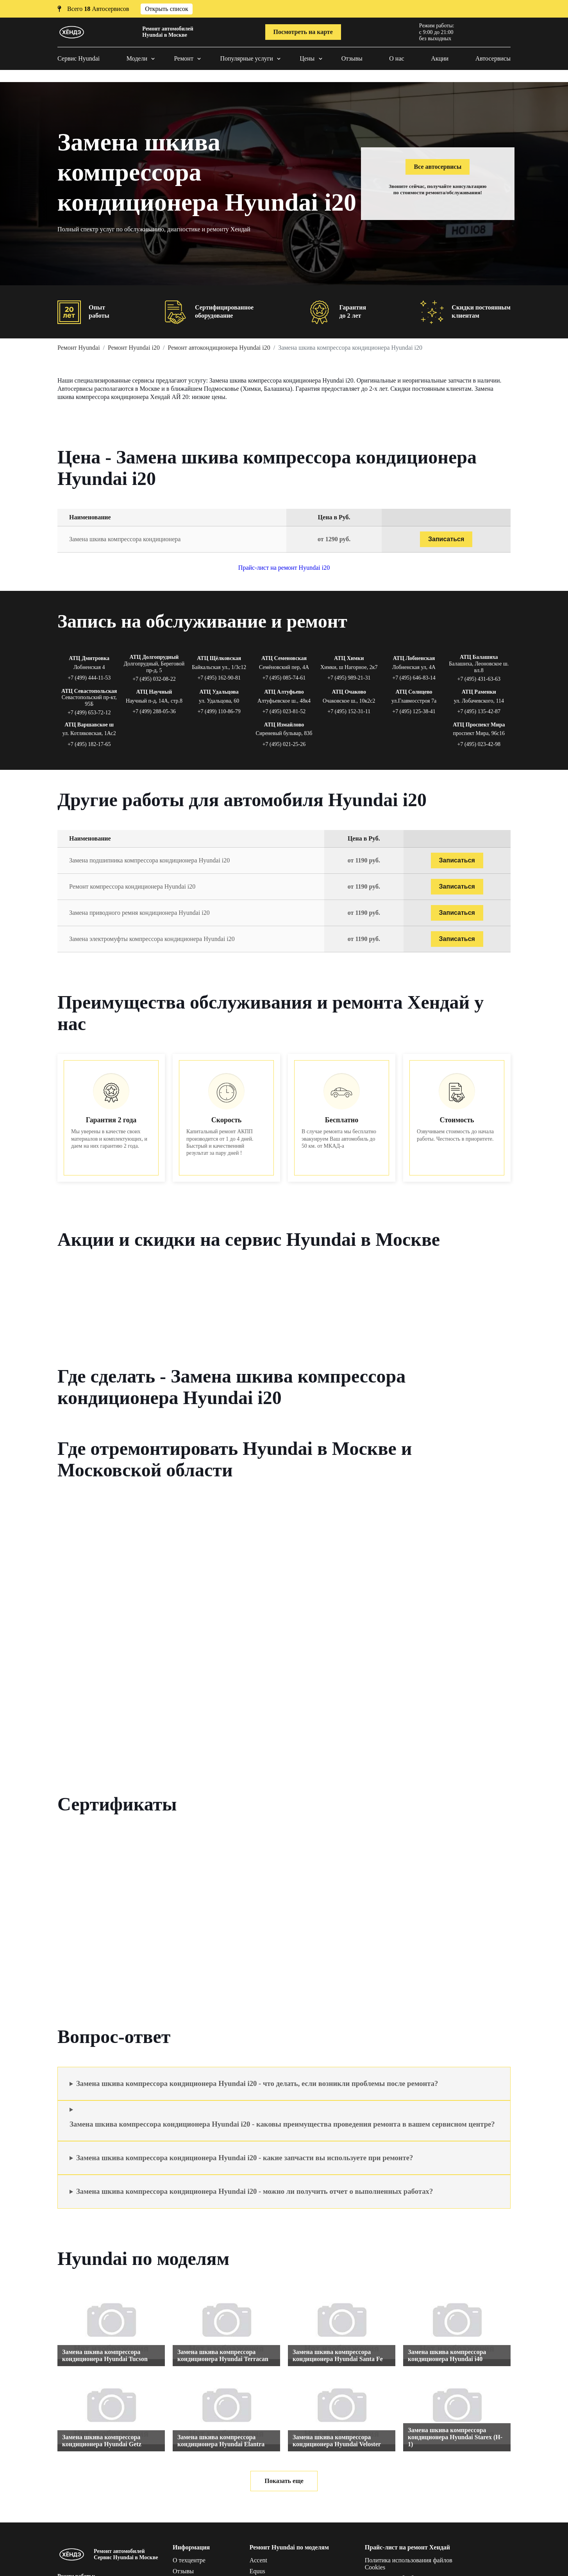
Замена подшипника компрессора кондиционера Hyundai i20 (149, 860)
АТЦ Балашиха (479, 657)
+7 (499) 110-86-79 (219, 711)
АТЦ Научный (154, 692)
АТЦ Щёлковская (219, 658)
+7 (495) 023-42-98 (479, 744)
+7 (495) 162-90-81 (219, 678)
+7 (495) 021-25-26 (284, 744)
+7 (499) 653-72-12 (89, 713)
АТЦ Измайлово (284, 725)
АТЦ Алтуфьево (284, 692)
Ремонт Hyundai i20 (134, 347)
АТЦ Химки (349, 658)
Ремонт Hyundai (78, 347)
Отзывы (352, 58)
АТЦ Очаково (349, 692)
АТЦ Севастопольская (89, 691)
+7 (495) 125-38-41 (414, 711)
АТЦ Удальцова (219, 692)
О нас (396, 58)
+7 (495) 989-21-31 (349, 678)
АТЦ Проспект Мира (479, 725)
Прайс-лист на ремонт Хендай (407, 2547)
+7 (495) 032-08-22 (154, 679)
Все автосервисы (437, 166)
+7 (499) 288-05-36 (154, 711)
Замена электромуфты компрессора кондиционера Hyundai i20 (152, 939)
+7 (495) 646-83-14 (414, 678)
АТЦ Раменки (479, 692)
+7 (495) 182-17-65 (89, 744)
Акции (439, 58)
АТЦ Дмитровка (89, 658)
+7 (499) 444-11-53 (89, 678)
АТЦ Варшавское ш (89, 725)
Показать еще (283, 2481)
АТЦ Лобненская (414, 658)
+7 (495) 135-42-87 (479, 711)
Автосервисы (493, 58)
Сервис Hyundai (78, 58)
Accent (258, 2560)
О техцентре (189, 2560)
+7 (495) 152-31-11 (348, 711)
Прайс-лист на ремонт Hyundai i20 (284, 567)
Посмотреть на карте (303, 32)
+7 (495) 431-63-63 (479, 679)
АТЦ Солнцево (413, 692)
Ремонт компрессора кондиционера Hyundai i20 (132, 886)
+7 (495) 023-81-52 (284, 711)
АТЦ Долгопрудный (154, 657)
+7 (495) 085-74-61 (284, 678)
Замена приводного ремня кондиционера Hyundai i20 (139, 912)
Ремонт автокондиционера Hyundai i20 (219, 347)
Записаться (446, 539)
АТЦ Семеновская (284, 658)
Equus (257, 2571)
